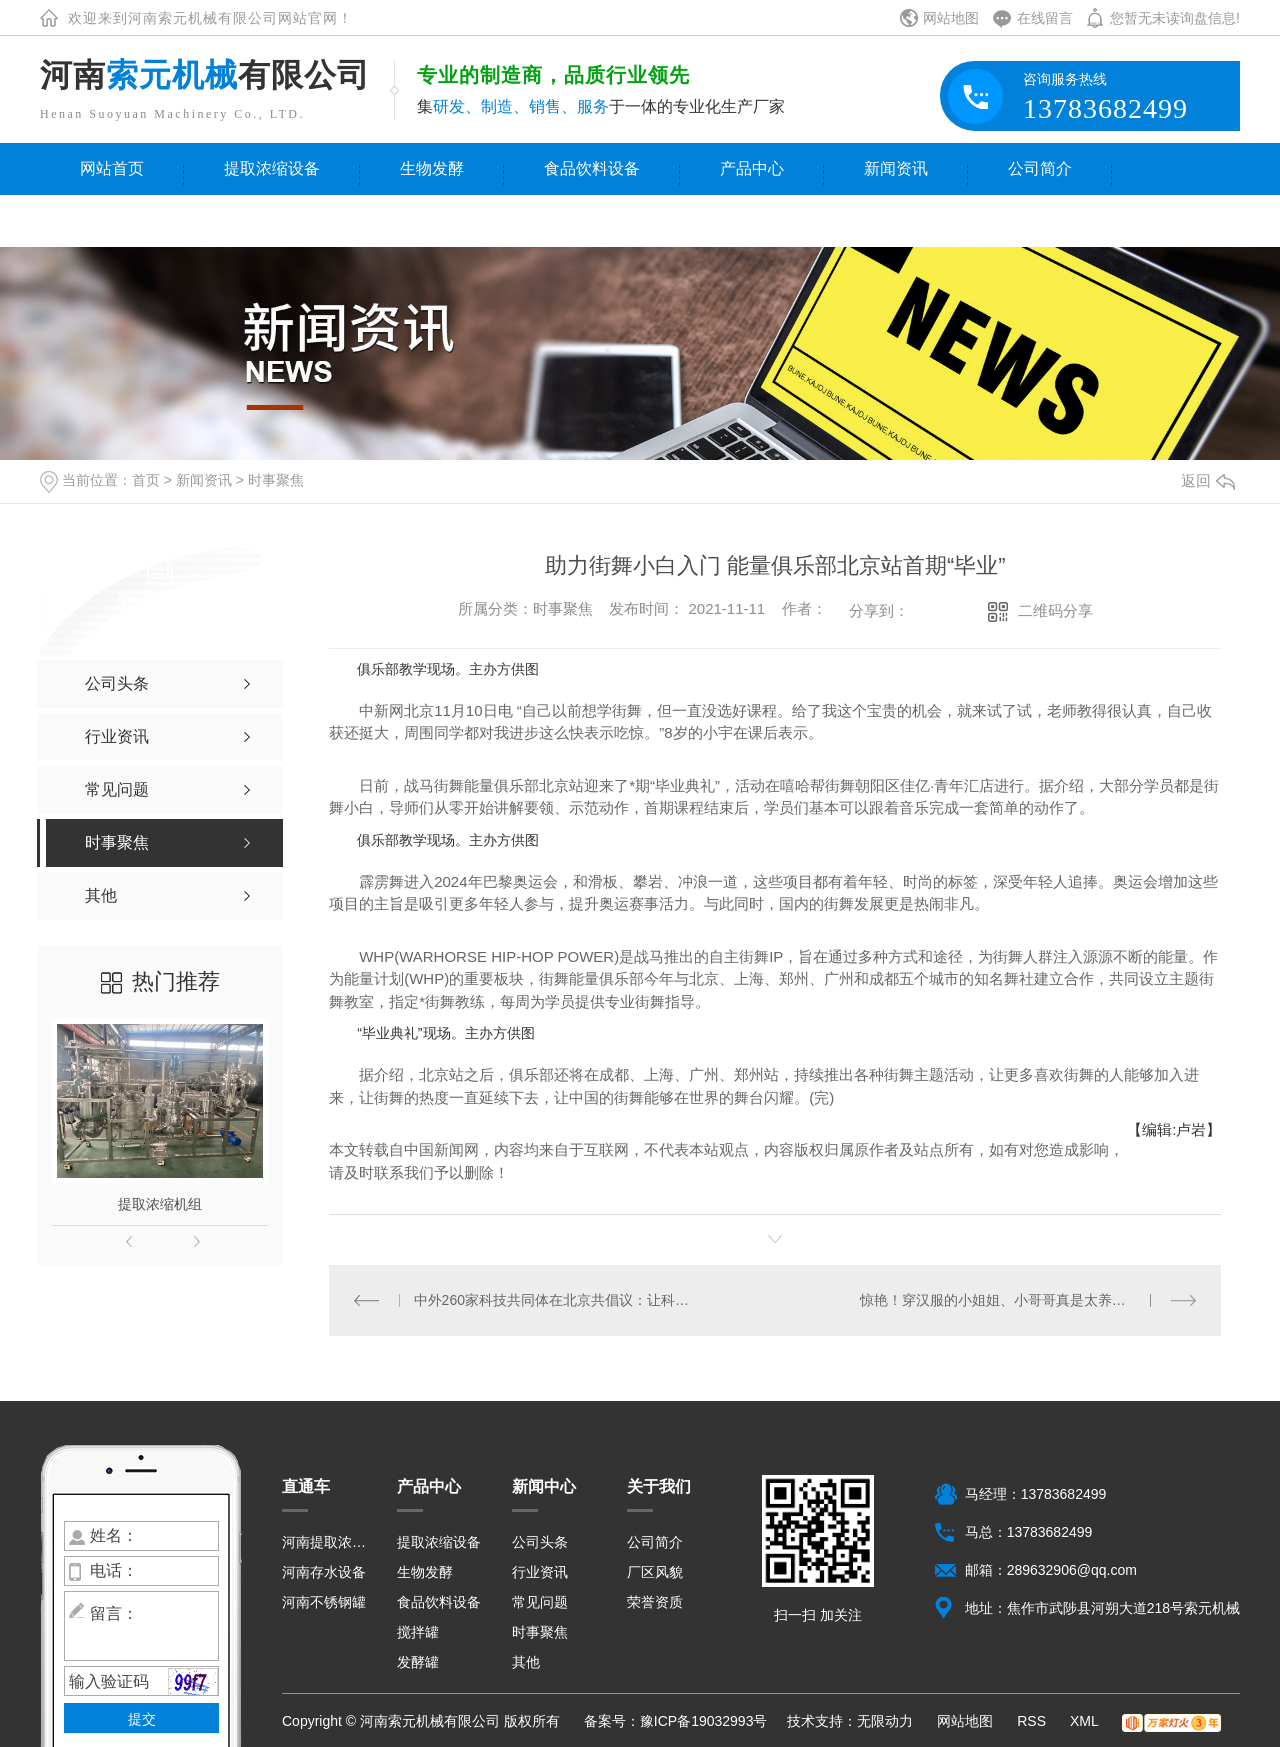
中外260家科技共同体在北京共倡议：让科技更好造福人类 (552, 1300)
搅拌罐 (418, 1632)
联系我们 (112, 220)
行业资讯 (540, 1572)
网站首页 (112, 168)
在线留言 (1045, 18)
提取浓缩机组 (160, 1204)
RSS (1033, 1721)
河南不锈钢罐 (324, 1602)
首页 (146, 480)
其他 (526, 1662)
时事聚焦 (276, 480)
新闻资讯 (896, 168)
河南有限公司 (205, 75)
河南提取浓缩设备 (327, 1542)
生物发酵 (432, 168)
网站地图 (951, 18)
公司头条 (540, 1542)
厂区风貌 (655, 1572)
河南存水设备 (324, 1572)
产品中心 (752, 168)
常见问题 (540, 1602)
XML (1086, 1721)
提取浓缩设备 (272, 168)
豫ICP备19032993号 (704, 1721)
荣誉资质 (655, 1602)
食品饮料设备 (592, 168)
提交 (142, 1719)
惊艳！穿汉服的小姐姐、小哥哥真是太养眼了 (1000, 1300)
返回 (1208, 480)
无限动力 (885, 1721)
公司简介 (1040, 168)
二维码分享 (1055, 610)
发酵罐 (418, 1662)
